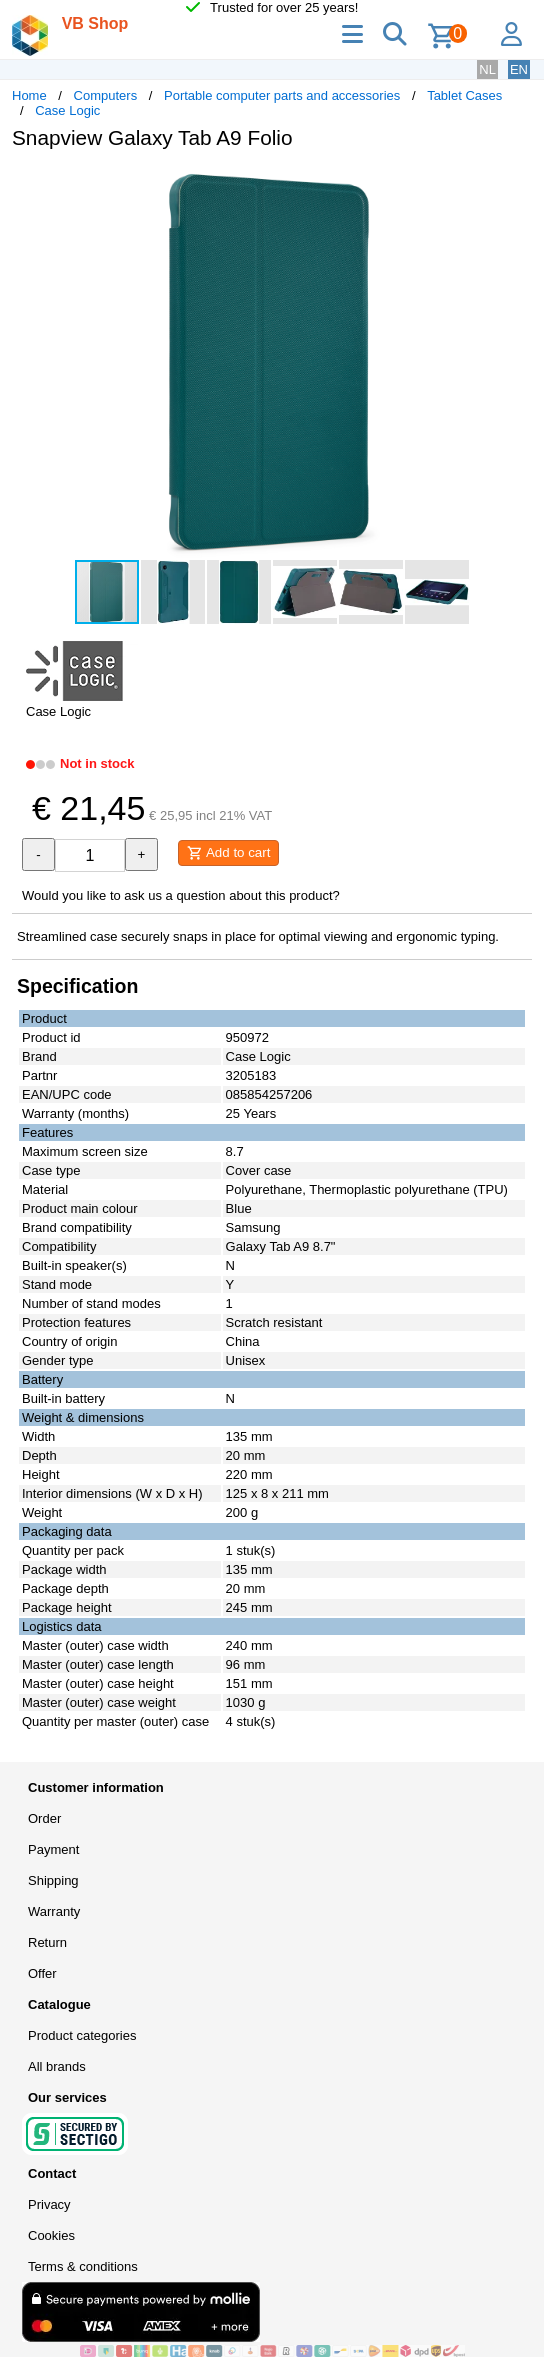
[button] (514, 186)
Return (47, 1942)
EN (519, 69)
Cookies (51, 2235)
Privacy (49, 2204)
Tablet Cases (464, 95)
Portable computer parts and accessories (282, 95)
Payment (53, 1849)
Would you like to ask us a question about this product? (181, 895)
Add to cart (228, 853)
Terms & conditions (83, 2266)
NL (487, 69)
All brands (57, 2066)
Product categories (82, 2035)
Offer (42, 1973)
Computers (106, 95)
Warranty (54, 1911)
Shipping (53, 1880)
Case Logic (67, 110)
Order (44, 1818)
